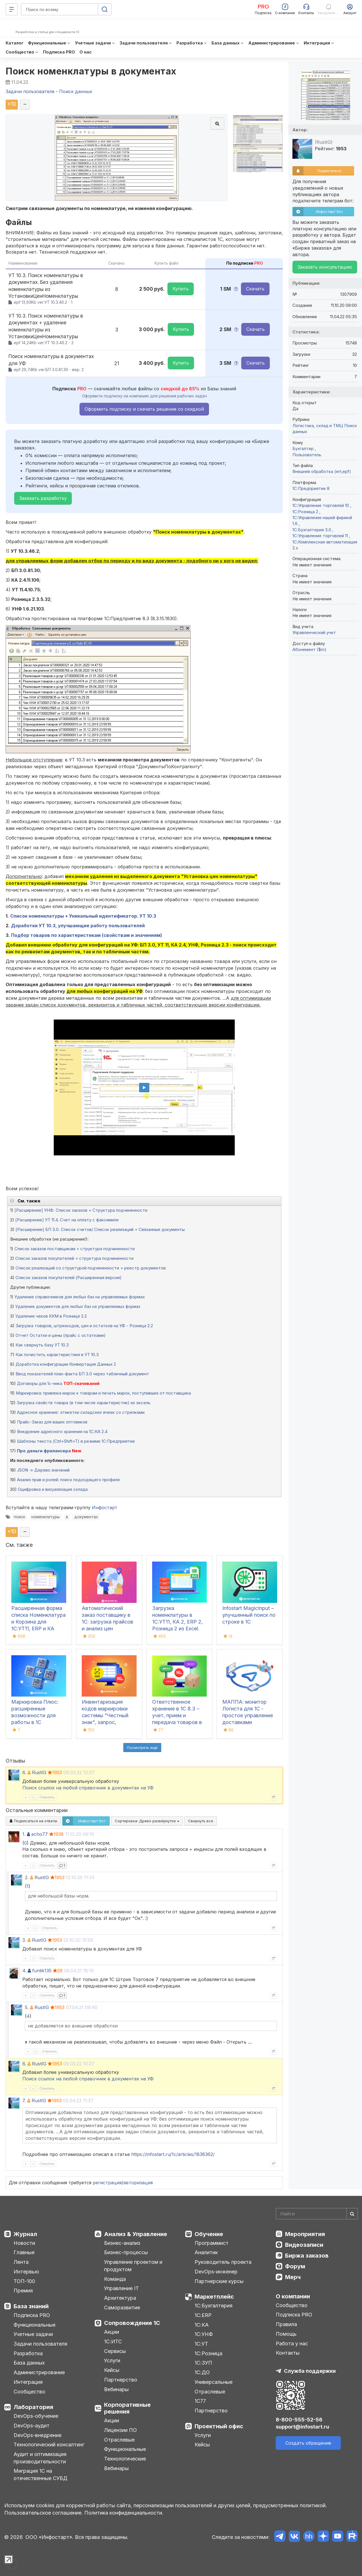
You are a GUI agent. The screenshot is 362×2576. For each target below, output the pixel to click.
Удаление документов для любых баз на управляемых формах (78, 1306)
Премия (23, 2291)
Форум (295, 2266)
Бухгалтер (303, 448)
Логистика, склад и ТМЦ (317, 425)
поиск (19, 1517)
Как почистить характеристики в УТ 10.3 (57, 1354)
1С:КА (202, 2325)
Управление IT (121, 2288)
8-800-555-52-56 (299, 2420)
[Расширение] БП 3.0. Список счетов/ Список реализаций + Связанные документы (100, 1229)
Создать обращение (308, 2443)
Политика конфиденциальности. (123, 2513)
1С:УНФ (204, 2334)
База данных (29, 2363)
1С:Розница (208, 2353)
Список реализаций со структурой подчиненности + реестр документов (91, 1268)
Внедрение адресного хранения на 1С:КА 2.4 (62, 1431)
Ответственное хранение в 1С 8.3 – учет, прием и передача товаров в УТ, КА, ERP (177, 1715)
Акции (111, 2332)
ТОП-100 (24, 2281)
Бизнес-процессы (126, 2252)
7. (24, 2100)
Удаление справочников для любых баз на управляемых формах (79, 1296)
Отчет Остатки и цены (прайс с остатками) (60, 1335)
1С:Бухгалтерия (213, 2306)
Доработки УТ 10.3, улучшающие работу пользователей (78, 925)
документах (86, 1517)
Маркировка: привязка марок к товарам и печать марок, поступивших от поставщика (103, 1393)
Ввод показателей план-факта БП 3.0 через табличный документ (82, 1373)
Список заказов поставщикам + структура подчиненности (74, 1248)
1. (23, 1834)
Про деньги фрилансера (44, 1450)
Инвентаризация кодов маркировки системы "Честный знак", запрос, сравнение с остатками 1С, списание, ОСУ (105, 1722)
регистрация (107, 2182)
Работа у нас (292, 2343)
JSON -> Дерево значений (43, 1470)
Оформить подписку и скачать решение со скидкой (144, 409)
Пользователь (306, 454)
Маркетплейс (214, 2296)
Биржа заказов (307, 2255)
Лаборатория (33, 2407)
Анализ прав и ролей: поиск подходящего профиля (68, 1479)
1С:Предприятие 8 (310, 488)
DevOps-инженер (216, 2272)
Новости (24, 2243)
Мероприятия (305, 2234)
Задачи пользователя (40, 2344)
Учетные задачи (33, 2334)
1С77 (200, 2401)
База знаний (31, 2306)
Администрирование (39, 2372)
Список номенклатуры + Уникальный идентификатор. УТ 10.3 (83, 916)
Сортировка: (147, 1821)
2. (27, 1877)
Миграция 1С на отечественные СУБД (40, 2474)
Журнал (25, 2234)
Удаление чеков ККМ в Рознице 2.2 (51, 1316)
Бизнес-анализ (122, 2243)
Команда (115, 2279)
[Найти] (352, 2213)
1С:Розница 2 (305, 511)
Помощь (286, 2334)
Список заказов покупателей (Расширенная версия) (69, 1277)
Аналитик (206, 2252)
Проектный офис (219, 2426)
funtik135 (41, 1970)
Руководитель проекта (223, 2262)
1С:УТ (201, 2344)
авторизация (138, 2182)
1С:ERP (203, 2315)
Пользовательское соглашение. (43, 2513)
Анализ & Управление (135, 2234)
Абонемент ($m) (309, 649)
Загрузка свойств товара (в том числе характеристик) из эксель (83, 1402)
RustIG (39, 1772)
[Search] (317, 2213)
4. (24, 1970)
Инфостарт (104, 1507)
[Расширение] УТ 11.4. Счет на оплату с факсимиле (67, 1219)
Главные (24, 2252)
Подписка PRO (32, 2315)
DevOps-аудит (31, 2426)
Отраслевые (119, 2440)
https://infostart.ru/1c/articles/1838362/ (173, 2154)
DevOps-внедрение (37, 2435)
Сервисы (115, 2351)
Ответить (47, 1797)
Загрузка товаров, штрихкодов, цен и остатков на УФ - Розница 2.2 (84, 1325)
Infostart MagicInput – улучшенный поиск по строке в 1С (248, 1615)
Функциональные (34, 2325)
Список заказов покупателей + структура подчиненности (74, 1258)
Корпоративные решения (127, 2408)
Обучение (209, 2234)
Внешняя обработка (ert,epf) (321, 471)
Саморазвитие (122, 2308)
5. (27, 2007)
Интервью (26, 2272)
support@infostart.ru (302, 2427)
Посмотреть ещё (142, 1747)
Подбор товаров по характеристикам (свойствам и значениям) (86, 935)
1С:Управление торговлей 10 (321, 505)
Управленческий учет (314, 632)
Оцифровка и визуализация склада (53, 1489)
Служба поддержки (310, 2371)
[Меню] (12, 9)
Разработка (28, 2353)
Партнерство (120, 2380)
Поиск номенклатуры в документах (91, 71)
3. (24, 1940)
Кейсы (111, 2370)
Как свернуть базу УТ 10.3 (42, 1345)
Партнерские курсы (219, 2281)
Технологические (125, 2459)
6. (24, 1772)
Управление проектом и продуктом (133, 2265)
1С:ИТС (113, 2341)
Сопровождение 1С (132, 2323)
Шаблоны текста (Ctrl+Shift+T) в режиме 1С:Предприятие (76, 1441)
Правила (286, 2324)
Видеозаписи (304, 2244)
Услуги (112, 2360)
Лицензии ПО (120, 2430)
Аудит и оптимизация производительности (40, 2457)
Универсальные (213, 2382)
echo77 (39, 1834)
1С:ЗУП (203, 2363)
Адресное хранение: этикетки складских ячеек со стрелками (81, 1412)
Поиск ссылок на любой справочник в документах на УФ (88, 1788)
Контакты (287, 2353)
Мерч (293, 2277)
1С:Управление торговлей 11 (320, 535)
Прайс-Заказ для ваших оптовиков (52, 1422)
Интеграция (28, 2382)
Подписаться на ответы (33, 1821)
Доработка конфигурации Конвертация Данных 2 (66, 1364)
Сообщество (29, 2392)
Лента (21, 2262)
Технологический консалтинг (49, 2444)
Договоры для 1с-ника (40, 1383)
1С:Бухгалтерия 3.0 (312, 529)
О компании (293, 2296)
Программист (212, 2243)
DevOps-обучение (36, 2416)
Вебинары (116, 2389)
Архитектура (120, 2298)
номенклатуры (45, 1517)
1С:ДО (202, 2372)
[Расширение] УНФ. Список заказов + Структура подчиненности (80, 1210)
